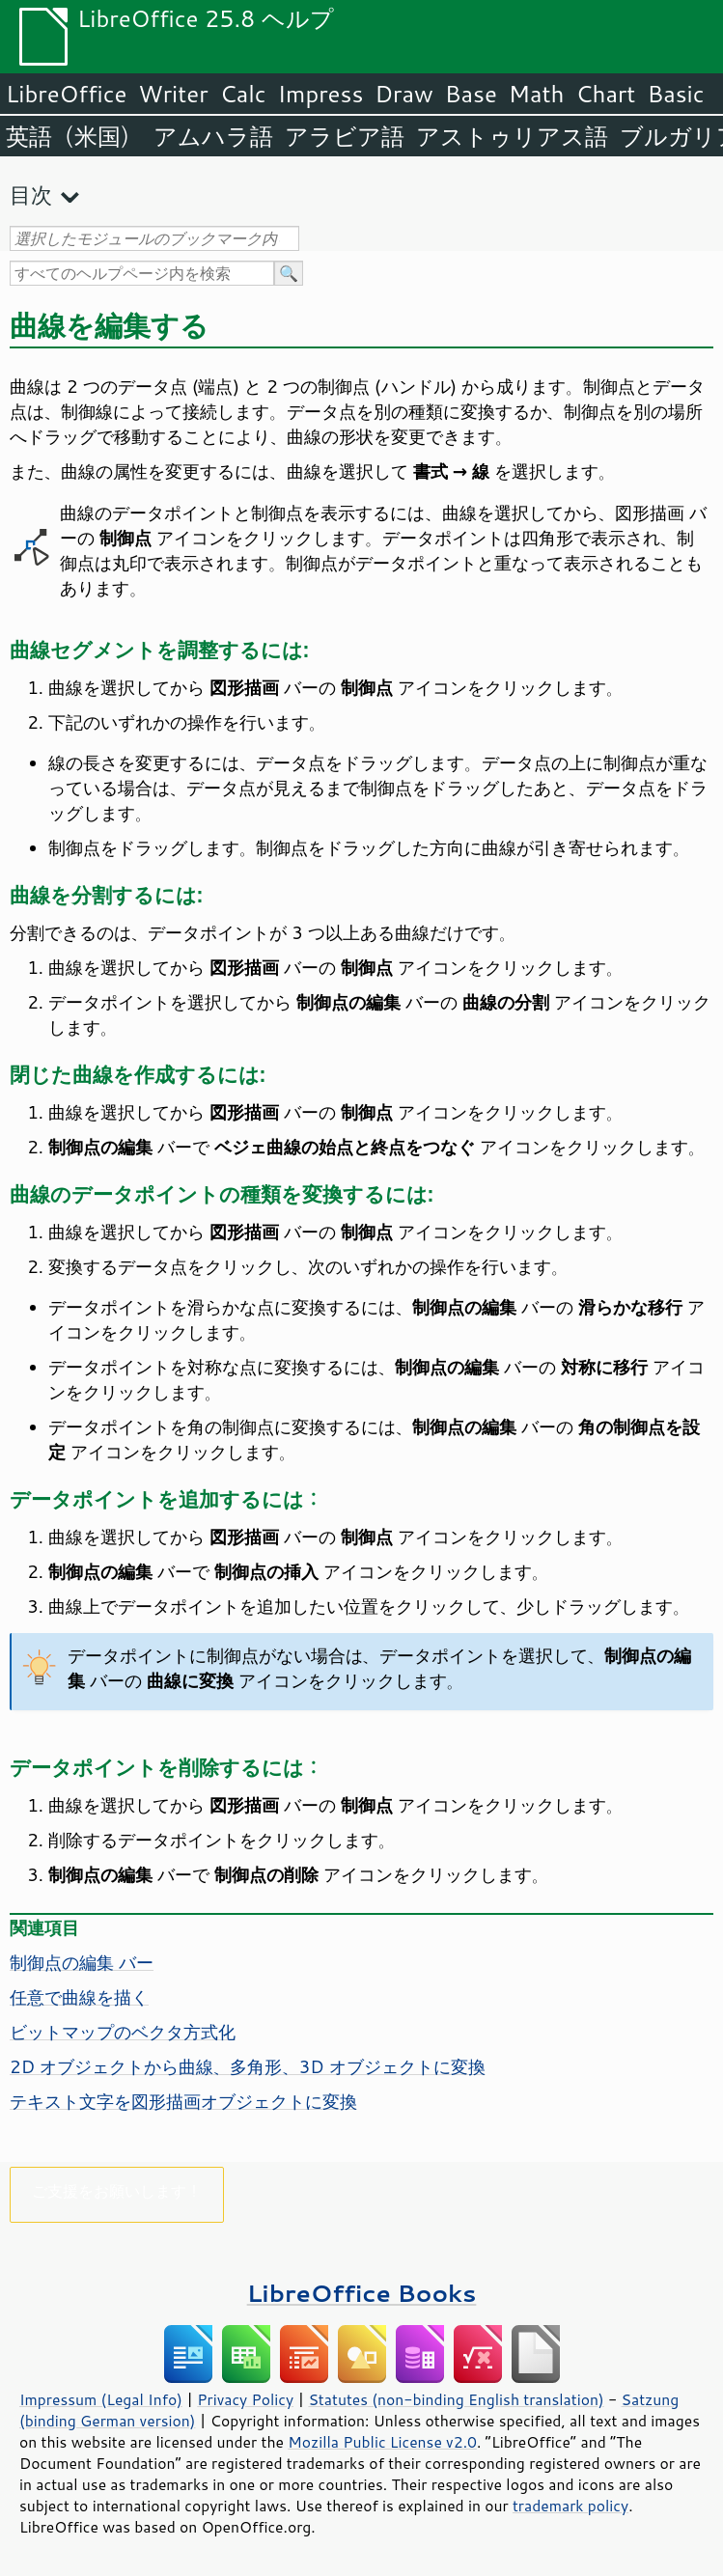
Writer (173, 93)
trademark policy (570, 2505)
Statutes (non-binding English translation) (455, 2399)
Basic (675, 93)
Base (471, 93)
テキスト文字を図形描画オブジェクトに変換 (183, 2101)
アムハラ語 (213, 136)
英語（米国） (74, 136)
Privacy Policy (245, 2399)
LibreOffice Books (362, 2293)
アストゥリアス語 (512, 136)
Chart (605, 93)
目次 (31, 194)
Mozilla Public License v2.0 (382, 2441)
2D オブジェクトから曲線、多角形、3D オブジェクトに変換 (248, 2066)
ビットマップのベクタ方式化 (123, 2031)
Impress (321, 93)
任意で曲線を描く (79, 1996)
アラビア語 (344, 136)
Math (537, 93)
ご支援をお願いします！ (116, 2190)
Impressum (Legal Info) (100, 2399)
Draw (403, 93)
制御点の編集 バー (81, 1962)
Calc (243, 93)
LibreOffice (66, 93)
